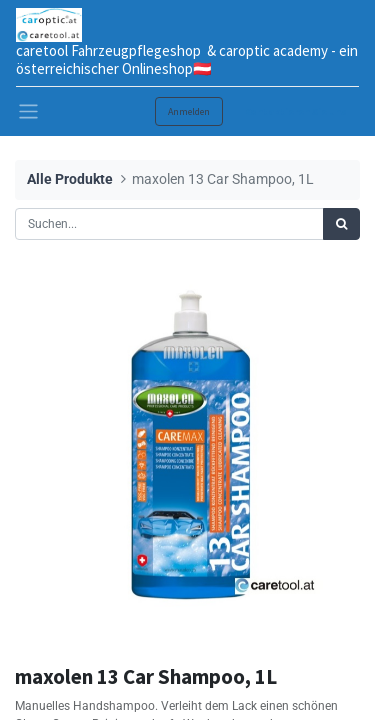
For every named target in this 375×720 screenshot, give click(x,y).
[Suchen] (341, 224)
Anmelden (189, 111)
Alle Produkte (70, 179)
